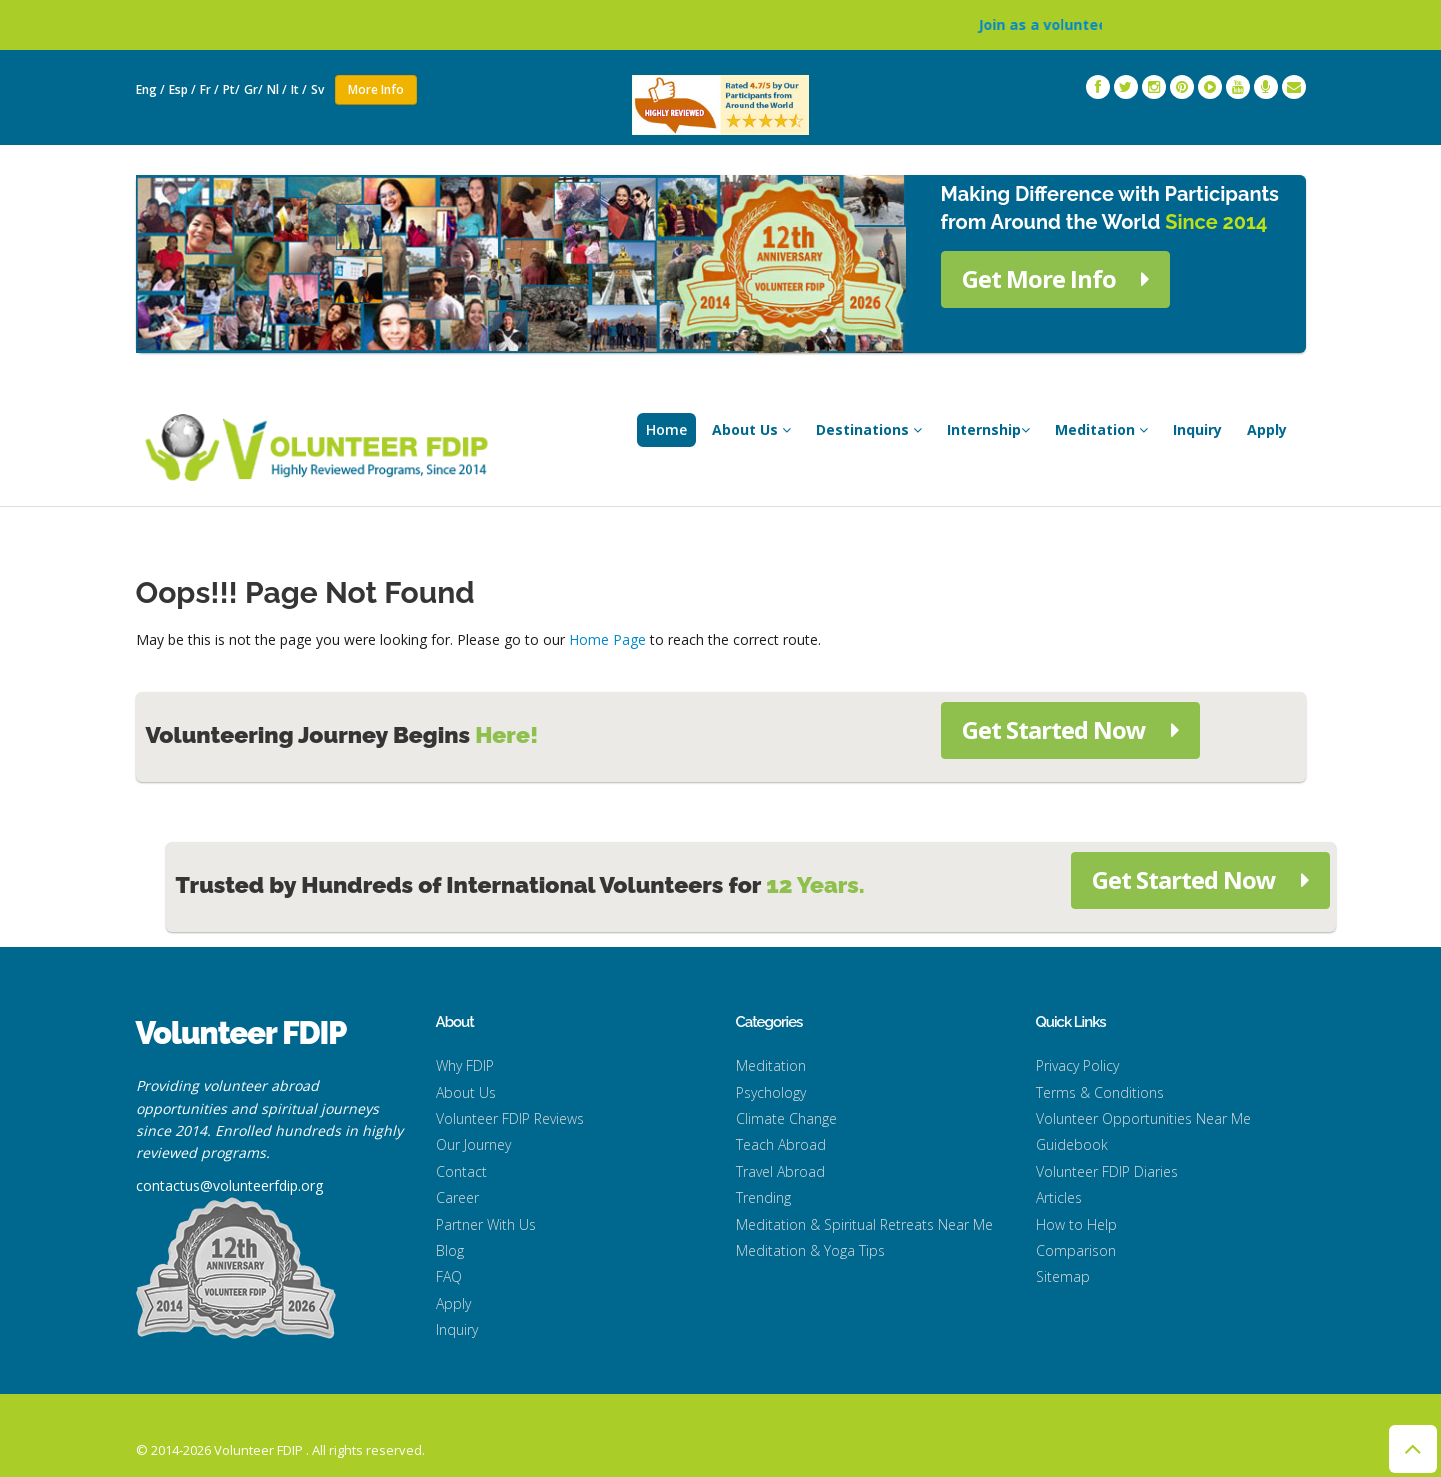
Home (666, 429)
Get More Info (1055, 278)
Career (457, 1197)
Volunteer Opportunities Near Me (1143, 1118)
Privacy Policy (1077, 1065)
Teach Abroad (781, 1144)
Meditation (1101, 429)
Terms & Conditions (1100, 1092)
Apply (1267, 429)
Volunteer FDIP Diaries (1107, 1171)
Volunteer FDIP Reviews (510, 1118)
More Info (376, 89)
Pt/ (231, 89)
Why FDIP (465, 1065)
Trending (763, 1197)
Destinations (869, 429)
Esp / (182, 89)
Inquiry (1197, 429)
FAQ (449, 1276)
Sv (319, 89)
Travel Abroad (780, 1171)
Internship (988, 429)
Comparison (1076, 1250)
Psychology (771, 1092)
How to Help (1076, 1224)
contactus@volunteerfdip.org (229, 1185)
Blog (450, 1250)
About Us (751, 429)
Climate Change (786, 1118)
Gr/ (253, 89)
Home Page (607, 639)
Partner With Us (486, 1224)
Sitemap (1063, 1276)
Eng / (150, 89)
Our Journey (473, 1144)
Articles (1059, 1197)
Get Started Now (1070, 729)
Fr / (209, 89)
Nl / (277, 89)
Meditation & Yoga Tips (810, 1250)
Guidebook (1072, 1144)
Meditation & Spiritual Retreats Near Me (864, 1224)
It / (299, 89)
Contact (461, 1171)
